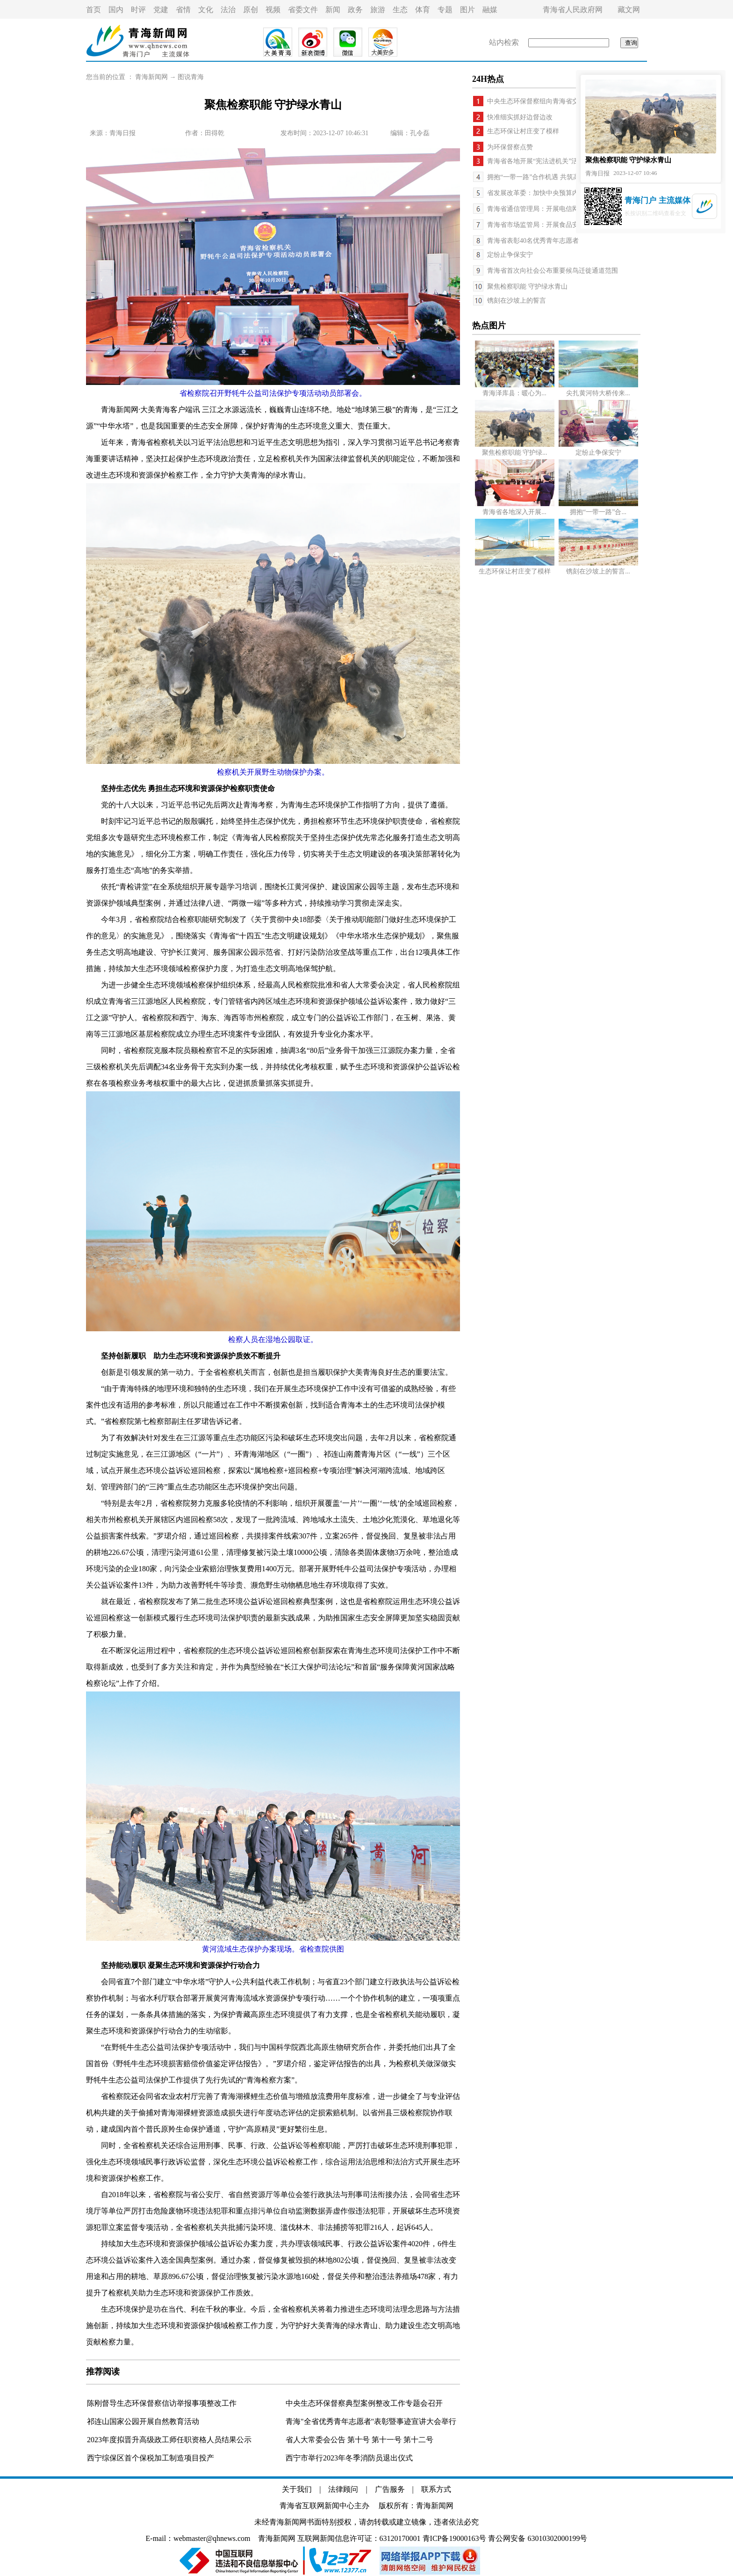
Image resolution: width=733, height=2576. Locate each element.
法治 (228, 10)
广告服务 (390, 2489)
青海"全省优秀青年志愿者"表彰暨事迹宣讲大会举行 (371, 2421)
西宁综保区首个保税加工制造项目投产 (150, 2458)
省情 (183, 10)
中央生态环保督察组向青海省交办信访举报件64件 (559, 101)
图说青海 (191, 76)
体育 (422, 10)
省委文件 (303, 10)
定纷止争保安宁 (510, 254)
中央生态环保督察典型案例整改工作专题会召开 (364, 2403)
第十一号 (387, 2440)
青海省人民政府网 (573, 10)
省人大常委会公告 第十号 (329, 2440)
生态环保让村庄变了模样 (523, 131)
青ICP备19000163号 (455, 2538)
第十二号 (418, 2440)
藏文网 (629, 10)
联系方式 (436, 2489)
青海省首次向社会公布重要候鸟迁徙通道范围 (552, 270)
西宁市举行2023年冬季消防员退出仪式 (349, 2458)
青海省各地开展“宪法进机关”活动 (535, 161)
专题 (445, 10)
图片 (467, 10)
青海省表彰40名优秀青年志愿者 (533, 240)
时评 (138, 10)
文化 (205, 10)
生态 (400, 10)
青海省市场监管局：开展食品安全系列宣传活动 (556, 224)
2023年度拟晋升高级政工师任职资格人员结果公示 (169, 2440)
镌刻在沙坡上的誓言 (516, 300)
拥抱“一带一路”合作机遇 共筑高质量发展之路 (553, 177)
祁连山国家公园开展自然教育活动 (143, 2421)
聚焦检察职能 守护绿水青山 (527, 286)
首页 (93, 10)
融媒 (489, 10)
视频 (273, 10)
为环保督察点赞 (510, 147)
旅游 (377, 10)
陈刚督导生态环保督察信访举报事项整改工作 (162, 2403)
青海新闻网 (151, 76)
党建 (160, 10)
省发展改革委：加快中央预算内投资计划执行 (552, 192)
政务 (355, 10)
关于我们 (297, 2489)
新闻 (332, 10)
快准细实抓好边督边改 (520, 117)
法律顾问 (343, 2489)
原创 (250, 10)
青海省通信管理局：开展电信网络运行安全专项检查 (562, 208)
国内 (115, 10)
